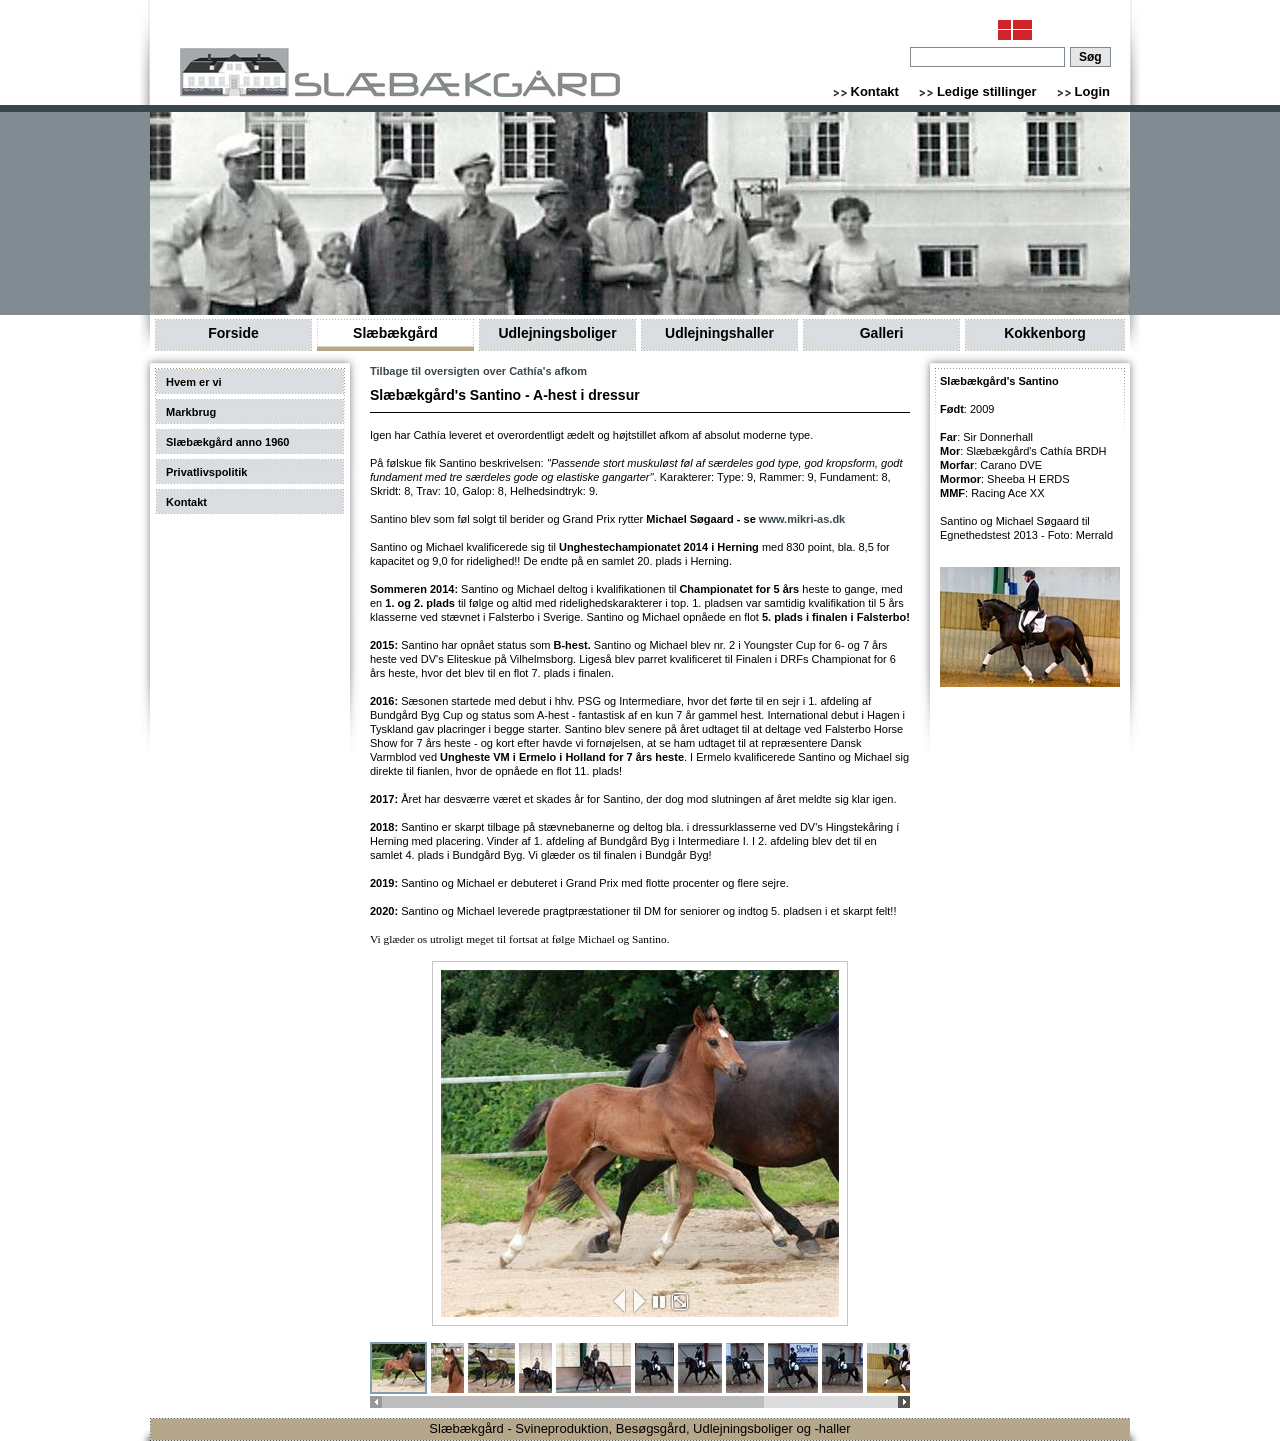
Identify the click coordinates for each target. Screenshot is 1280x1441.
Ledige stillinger (987, 91)
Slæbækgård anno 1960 (228, 442)
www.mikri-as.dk (802, 519)
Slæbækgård (395, 333)
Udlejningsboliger (557, 333)
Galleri (882, 333)
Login (1092, 91)
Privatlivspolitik (206, 472)
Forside (233, 333)
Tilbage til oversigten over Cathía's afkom (478, 371)
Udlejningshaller (719, 333)
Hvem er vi (194, 382)
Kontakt (875, 91)
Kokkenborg (1045, 333)
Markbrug (191, 412)
